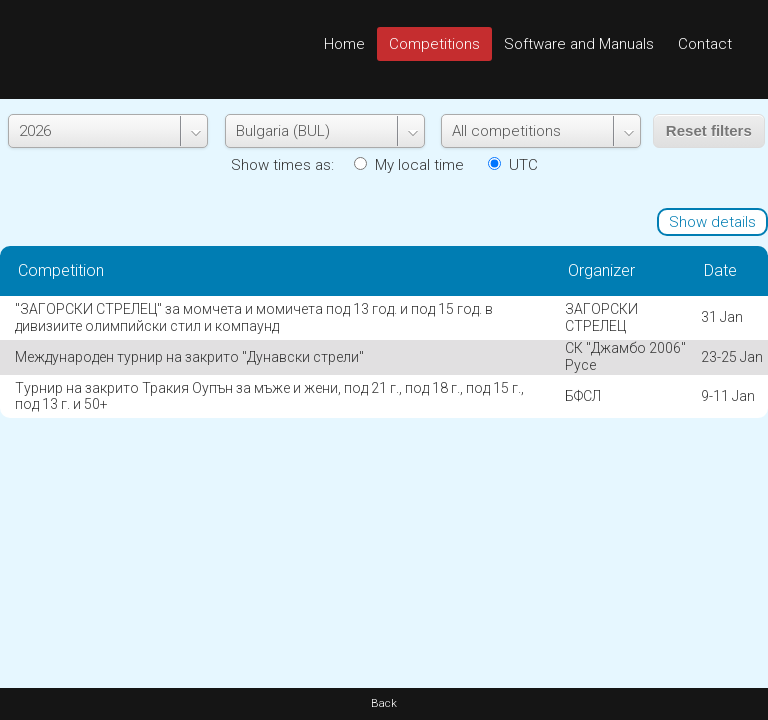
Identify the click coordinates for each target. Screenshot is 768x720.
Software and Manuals (579, 44)
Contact (705, 44)
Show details (712, 222)
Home (344, 44)
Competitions (434, 44)
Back (384, 703)
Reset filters (709, 130)
